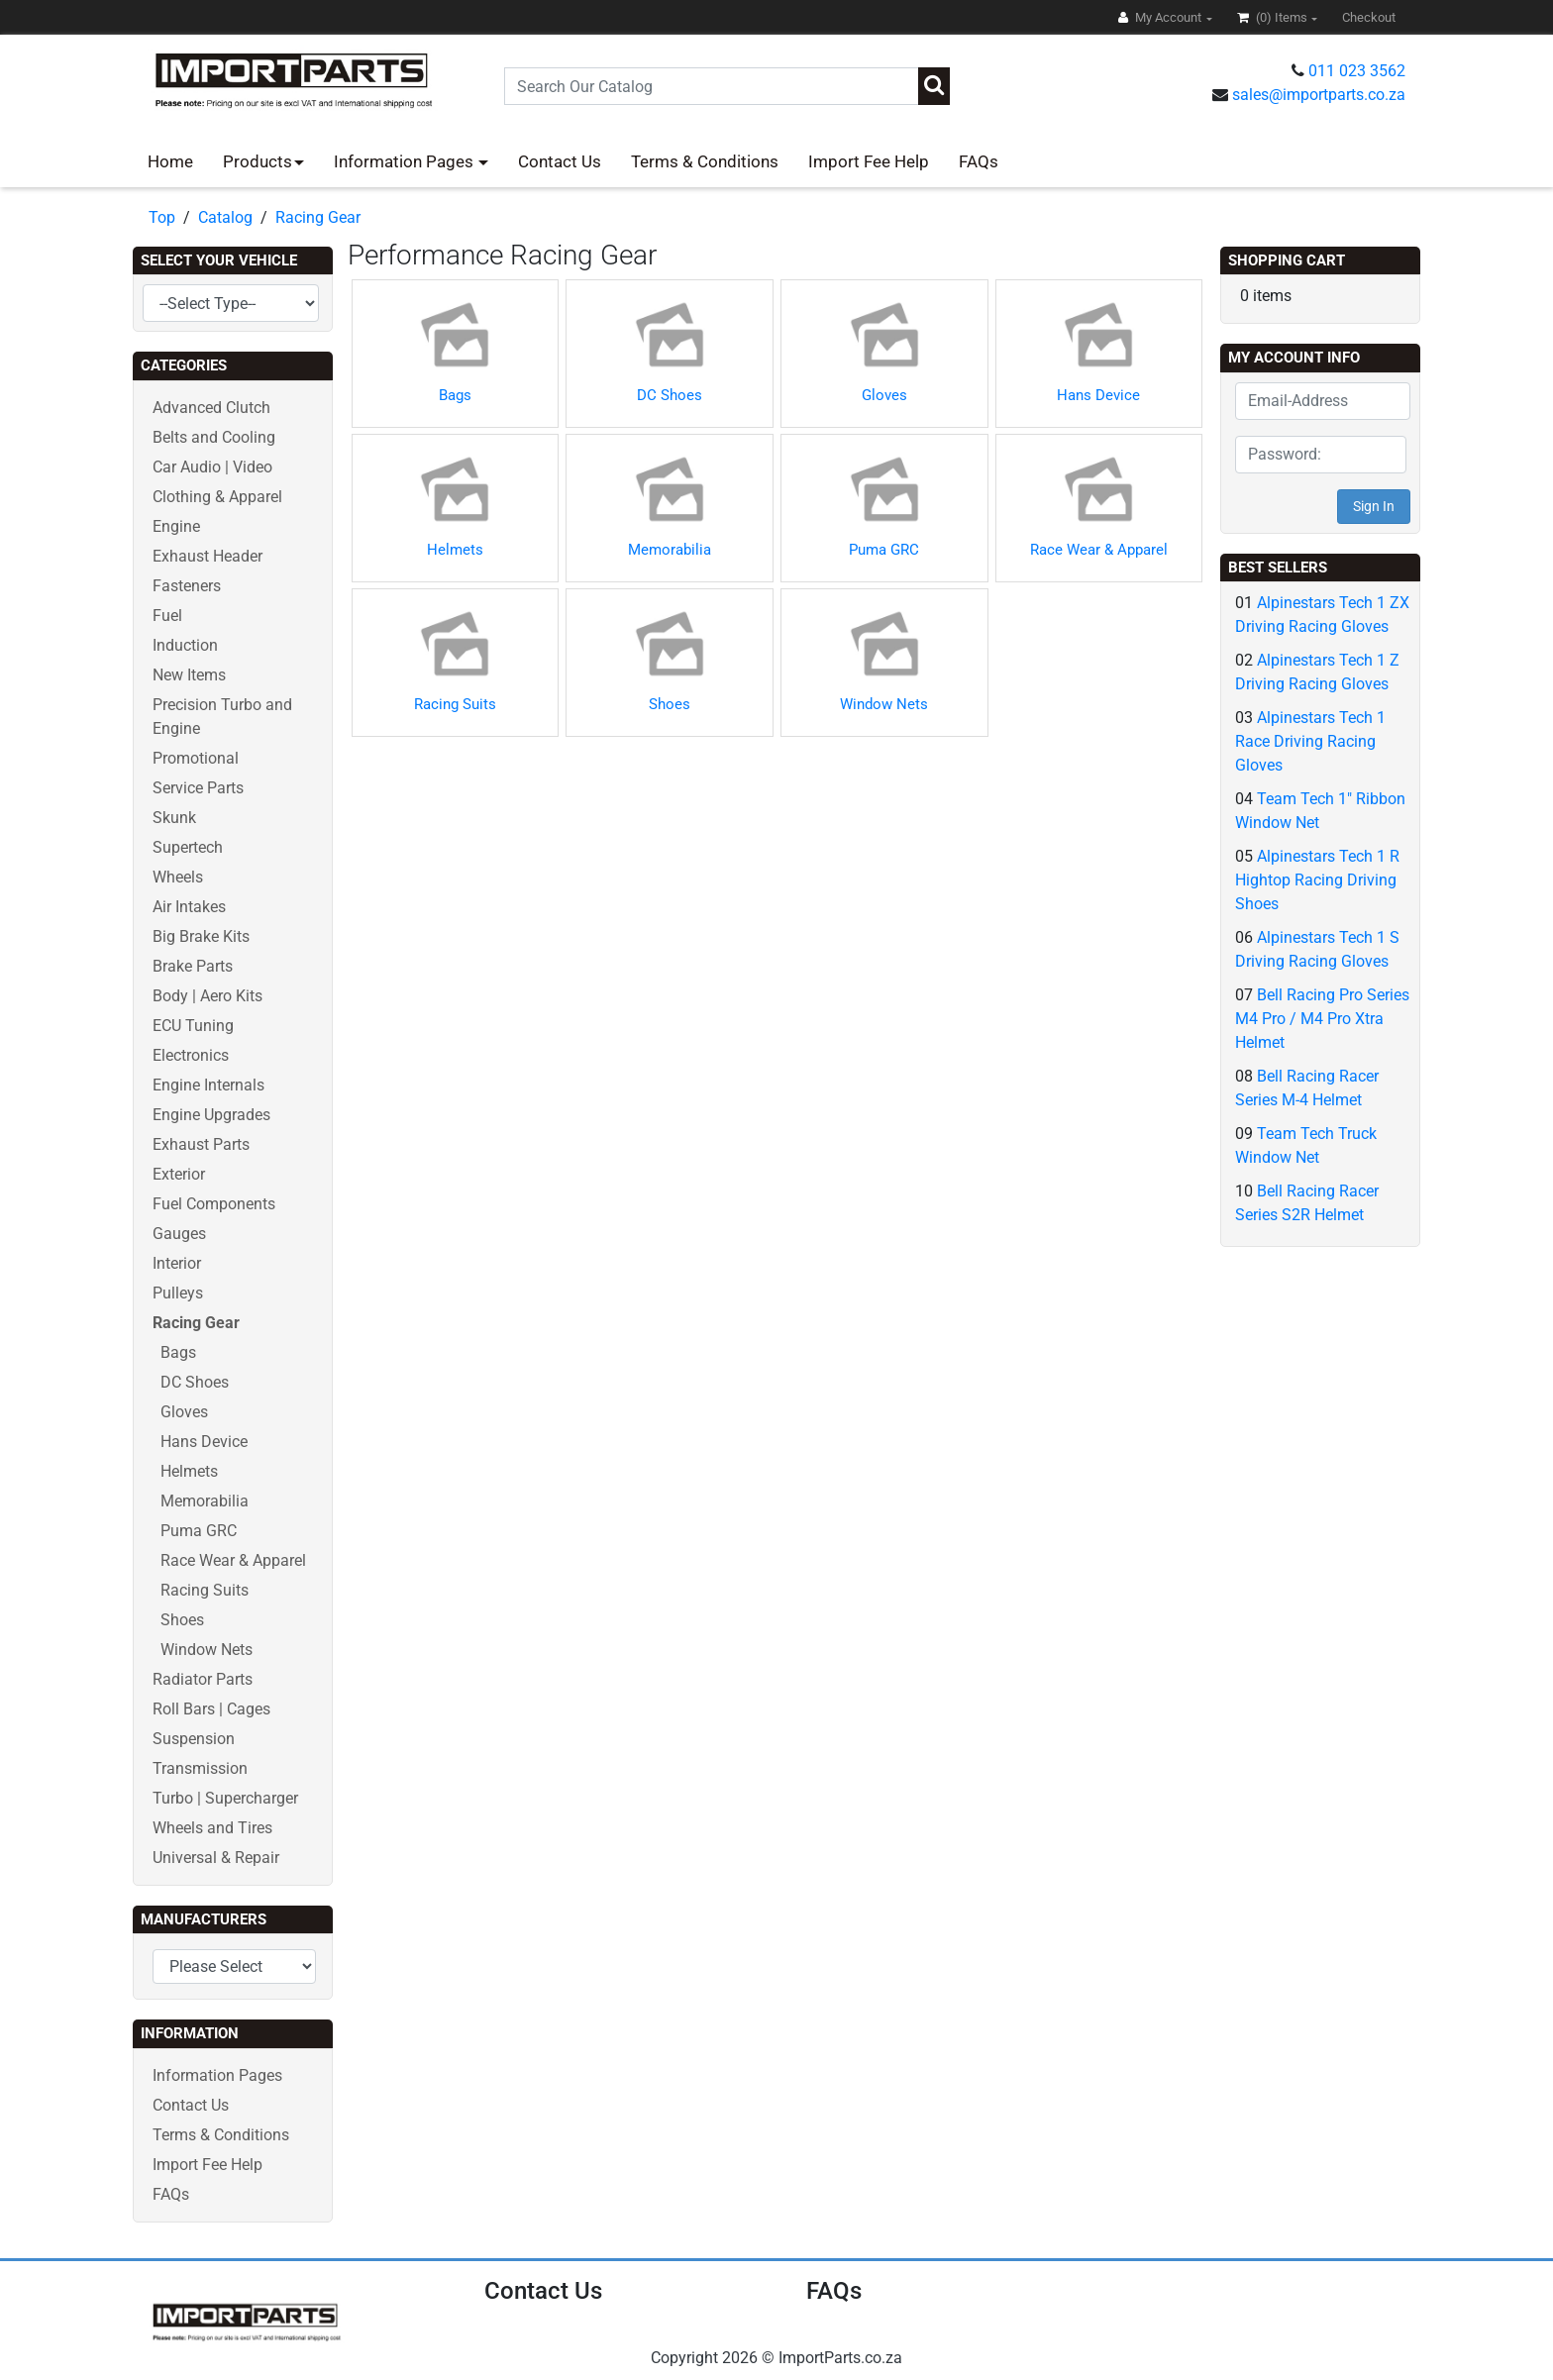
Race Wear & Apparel (233, 1560)
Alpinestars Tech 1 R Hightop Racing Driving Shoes (1317, 880)
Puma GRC (198, 1530)
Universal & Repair (216, 1857)
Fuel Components (214, 1203)
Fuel (167, 615)
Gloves (184, 1411)
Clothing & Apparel (217, 496)
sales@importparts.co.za (1318, 94)
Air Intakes (189, 906)
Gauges (179, 1233)
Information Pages (405, 161)
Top (162, 217)
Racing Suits (204, 1590)
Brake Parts (193, 966)
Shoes (182, 1619)
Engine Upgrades (211, 1114)
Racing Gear (318, 217)
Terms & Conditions (704, 161)
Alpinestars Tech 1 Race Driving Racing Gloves (1310, 741)
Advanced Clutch (211, 407)
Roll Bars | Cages (211, 1709)
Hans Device (204, 1441)
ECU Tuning (193, 1025)
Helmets (189, 1471)
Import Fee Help (868, 161)
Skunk (174, 817)
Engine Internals (208, 1085)
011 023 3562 (1356, 70)
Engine (176, 526)
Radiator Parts (203, 1679)
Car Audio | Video (212, 467)
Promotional (196, 758)
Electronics (191, 1055)
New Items (189, 675)
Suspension (194, 1738)
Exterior (179, 1174)
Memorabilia (204, 1501)
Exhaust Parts (201, 1144)
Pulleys (178, 1293)
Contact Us (559, 161)
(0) (1273, 17)
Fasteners (187, 585)
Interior (177, 1263)
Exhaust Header (207, 556)
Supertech (188, 847)
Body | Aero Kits (207, 995)
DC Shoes (194, 1382)
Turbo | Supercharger (225, 1798)
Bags (178, 1352)
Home (170, 161)
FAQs (978, 161)
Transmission (200, 1768)
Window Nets (206, 1649)
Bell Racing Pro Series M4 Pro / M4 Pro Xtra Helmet (1322, 1018)
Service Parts (198, 787)
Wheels (178, 877)
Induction (185, 645)
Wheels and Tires (212, 1827)
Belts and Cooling (214, 437)
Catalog (225, 217)
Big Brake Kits (201, 936)
